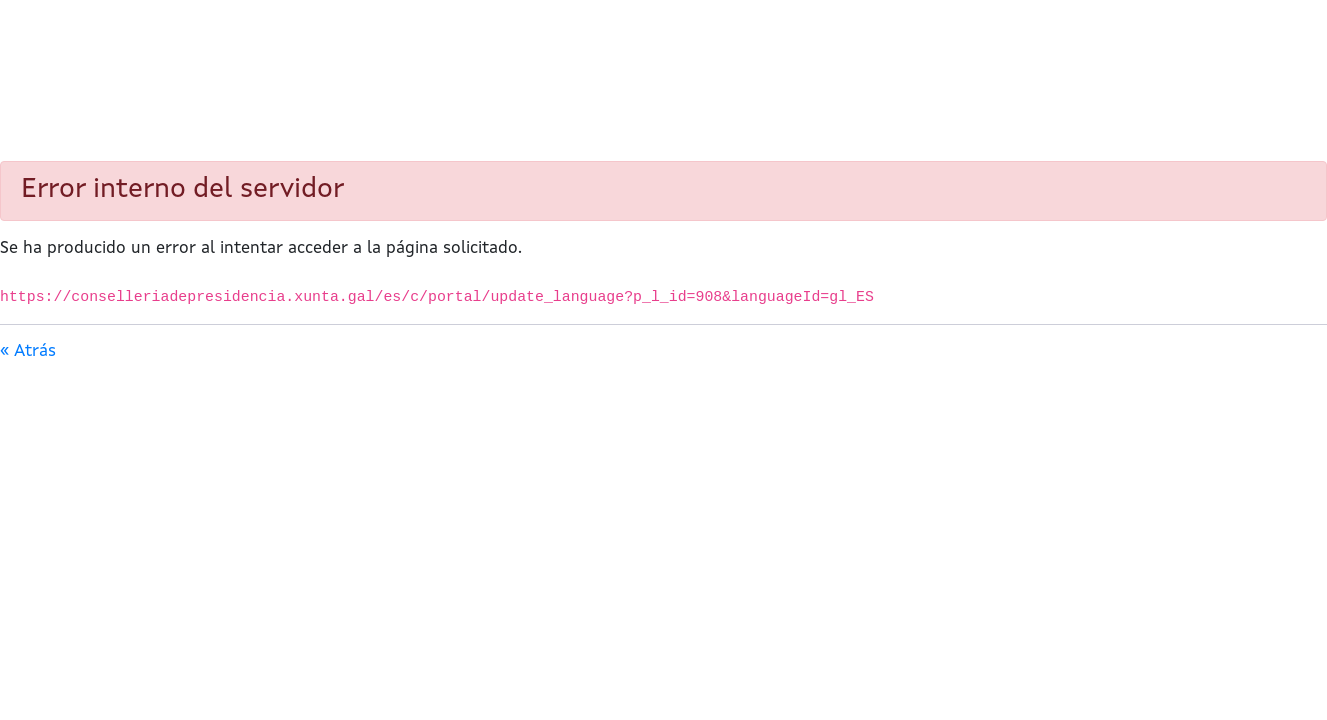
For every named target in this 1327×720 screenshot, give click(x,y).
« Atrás (28, 351)
